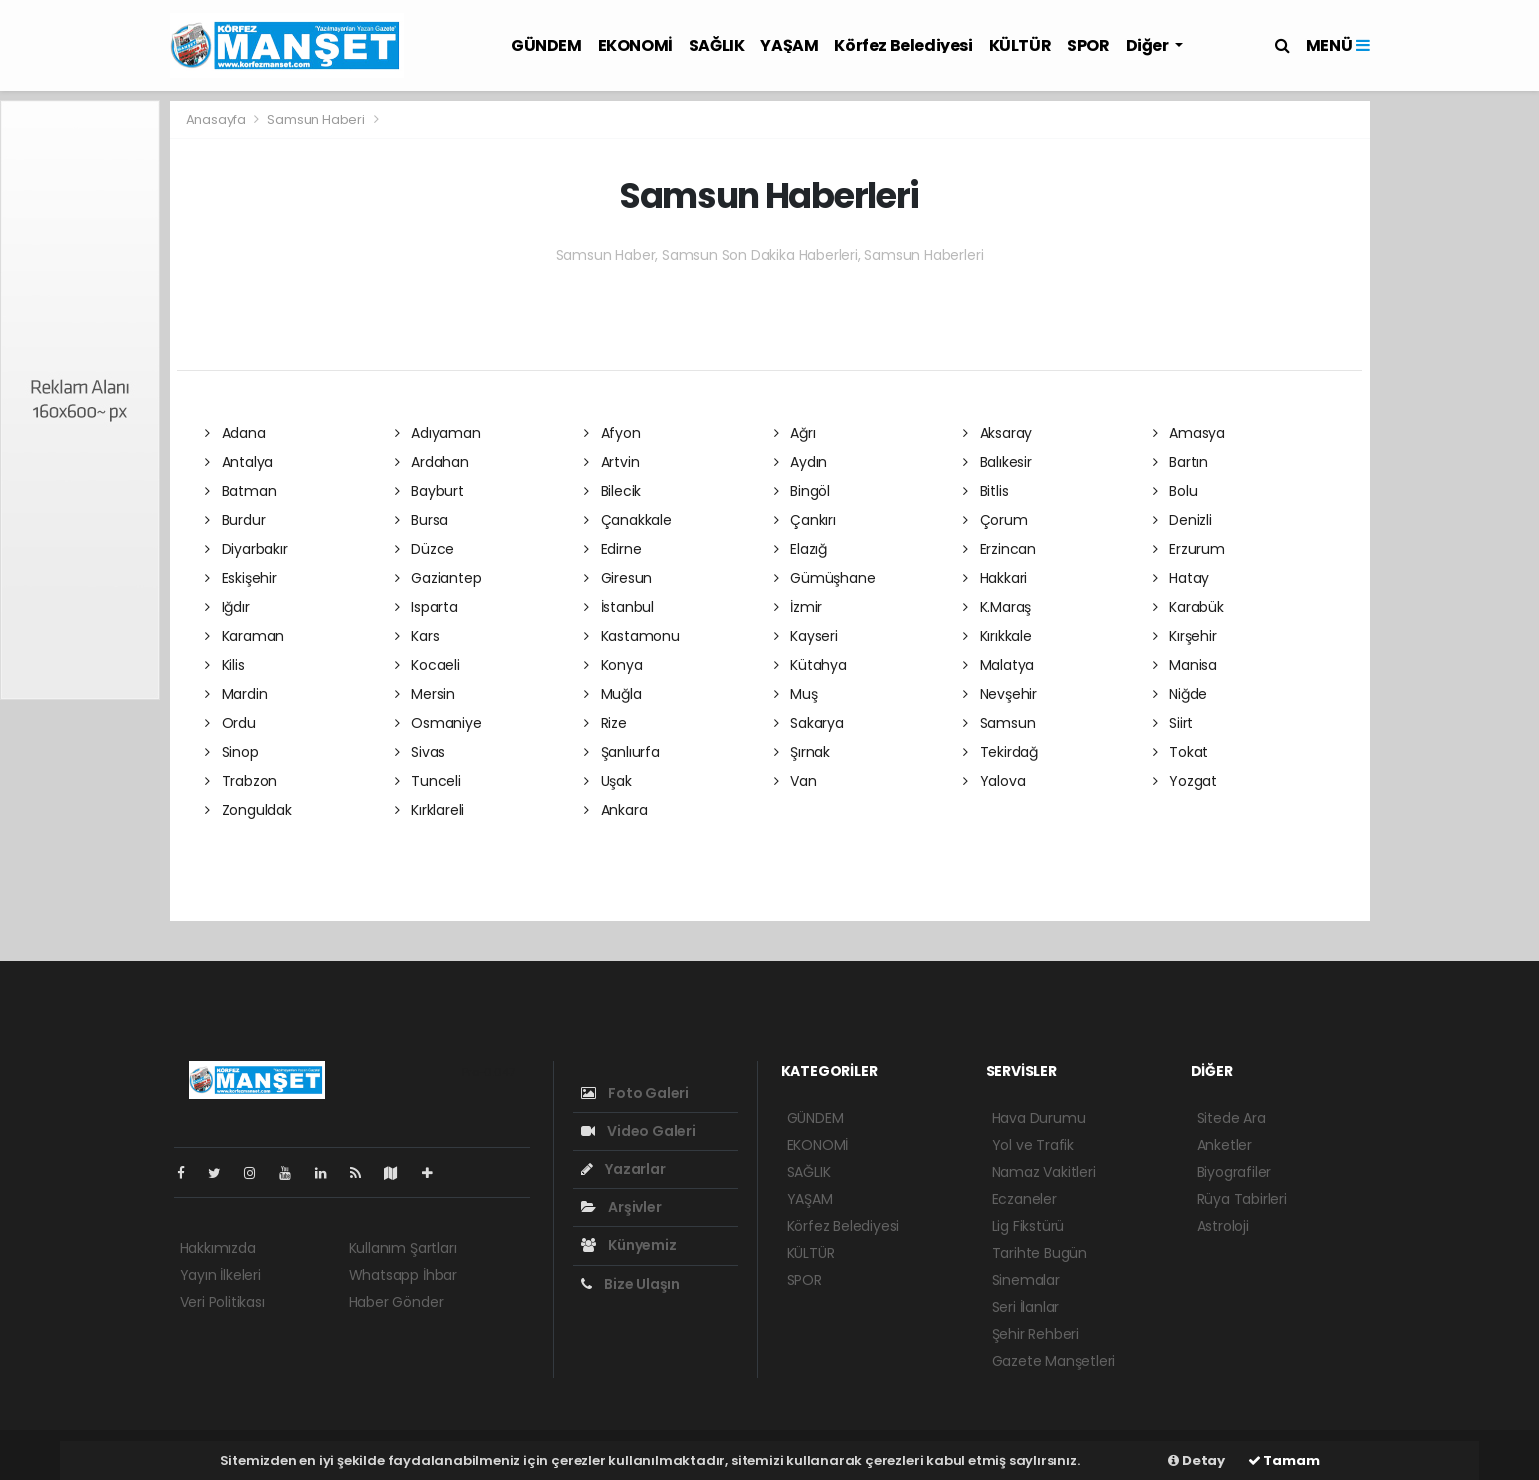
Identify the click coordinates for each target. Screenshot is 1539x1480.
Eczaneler (1024, 1199)
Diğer (1149, 45)
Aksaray (997, 433)
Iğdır (227, 607)
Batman (240, 491)
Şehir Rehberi (1036, 1334)
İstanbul (619, 607)
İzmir (798, 607)
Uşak (608, 781)
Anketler (1224, 1145)
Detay (1196, 1460)
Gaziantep (438, 578)
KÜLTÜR (1020, 45)
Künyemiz (629, 1245)
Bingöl (802, 491)
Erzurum (1189, 549)
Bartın (1180, 462)
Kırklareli (430, 810)
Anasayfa (217, 119)
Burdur (235, 520)
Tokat (1181, 752)
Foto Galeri (635, 1093)
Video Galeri (638, 1131)
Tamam (1284, 1460)
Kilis (225, 665)
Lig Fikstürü (1028, 1226)
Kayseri (806, 636)
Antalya (239, 462)
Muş (796, 694)
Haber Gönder (396, 1302)
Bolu (1175, 491)
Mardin (236, 694)
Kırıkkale (997, 636)
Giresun (618, 578)
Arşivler (621, 1207)
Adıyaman (438, 433)
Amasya (1189, 433)
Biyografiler (1234, 1172)
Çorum (995, 520)
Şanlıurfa (622, 752)
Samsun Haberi (316, 119)
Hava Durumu (1039, 1118)
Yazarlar (623, 1169)
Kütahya (810, 665)
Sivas (420, 752)
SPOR (1088, 45)
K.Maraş (997, 607)
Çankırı (805, 520)
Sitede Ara (1231, 1118)
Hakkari (995, 578)
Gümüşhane (825, 578)
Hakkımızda (218, 1248)
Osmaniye (438, 723)
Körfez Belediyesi (903, 45)
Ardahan (432, 462)
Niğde (1180, 694)
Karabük (1188, 607)
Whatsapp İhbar (403, 1275)
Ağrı (795, 433)
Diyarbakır (246, 549)
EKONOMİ (635, 45)
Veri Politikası (222, 1302)
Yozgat (1185, 781)
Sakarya (809, 723)
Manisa (1185, 665)
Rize (605, 723)
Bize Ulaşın (631, 1284)
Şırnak (802, 752)
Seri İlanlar (1026, 1307)
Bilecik (612, 491)
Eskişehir (241, 578)
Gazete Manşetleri (1054, 1361)
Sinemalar (1026, 1280)
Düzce (425, 549)
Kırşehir (1185, 636)
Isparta (426, 607)
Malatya (998, 665)
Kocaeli (427, 665)
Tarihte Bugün (1040, 1253)
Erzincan (999, 549)
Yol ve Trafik (1033, 1145)
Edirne (612, 549)
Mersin (425, 694)
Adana (235, 433)
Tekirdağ (1000, 752)
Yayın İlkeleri (220, 1275)
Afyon (612, 433)
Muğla (613, 694)
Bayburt (429, 491)
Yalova (994, 781)
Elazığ (800, 549)
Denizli (1182, 520)
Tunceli (428, 781)
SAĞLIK (717, 45)
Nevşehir (1000, 694)
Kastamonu (632, 636)
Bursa (422, 520)
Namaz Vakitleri (1044, 1172)
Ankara (615, 810)
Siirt (1173, 723)
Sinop (232, 752)
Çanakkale (628, 520)
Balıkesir (997, 462)
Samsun (999, 723)
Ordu (230, 723)
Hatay (1181, 578)
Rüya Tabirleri (1242, 1199)
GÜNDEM (546, 45)
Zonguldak (248, 810)
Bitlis (985, 491)
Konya (613, 665)
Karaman (244, 636)
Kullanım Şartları (403, 1248)
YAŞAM (789, 45)
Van (795, 781)
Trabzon (241, 781)
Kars (417, 636)
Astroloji (1223, 1226)
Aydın (801, 462)
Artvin (611, 462)
